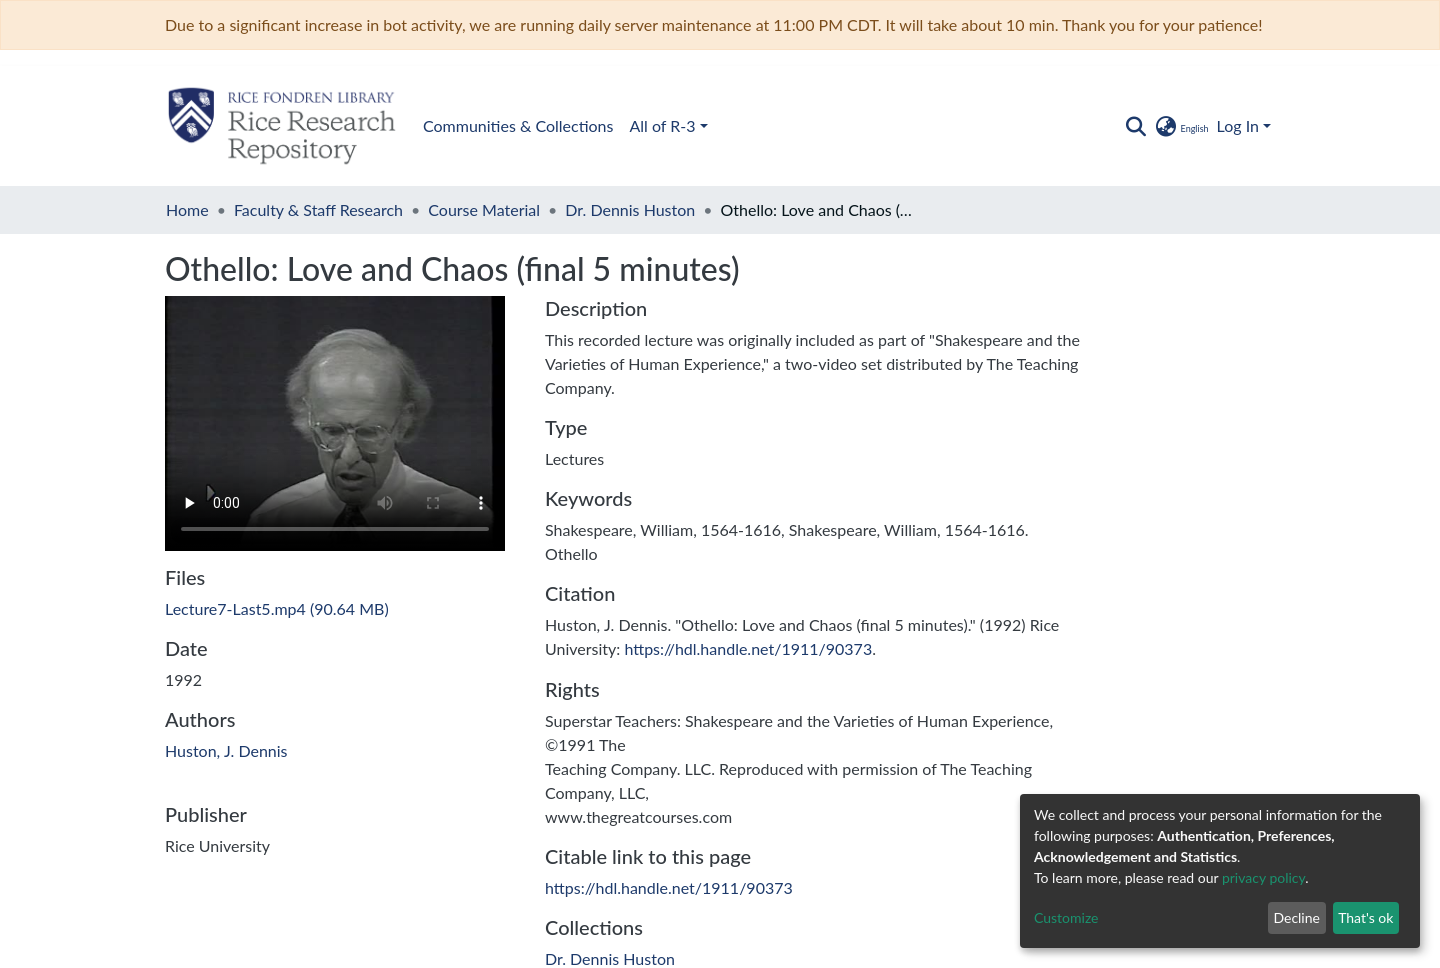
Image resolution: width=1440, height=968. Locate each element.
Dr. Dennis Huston (630, 209)
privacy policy (1263, 877)
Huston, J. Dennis (226, 750)
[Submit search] (1135, 126)
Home (187, 209)
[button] (1180, 126)
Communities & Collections (518, 125)
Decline (1296, 917)
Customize (1066, 917)
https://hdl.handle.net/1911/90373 (748, 648)
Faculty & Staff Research (318, 209)
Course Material (484, 209)
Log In (1238, 125)
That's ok (1365, 917)
